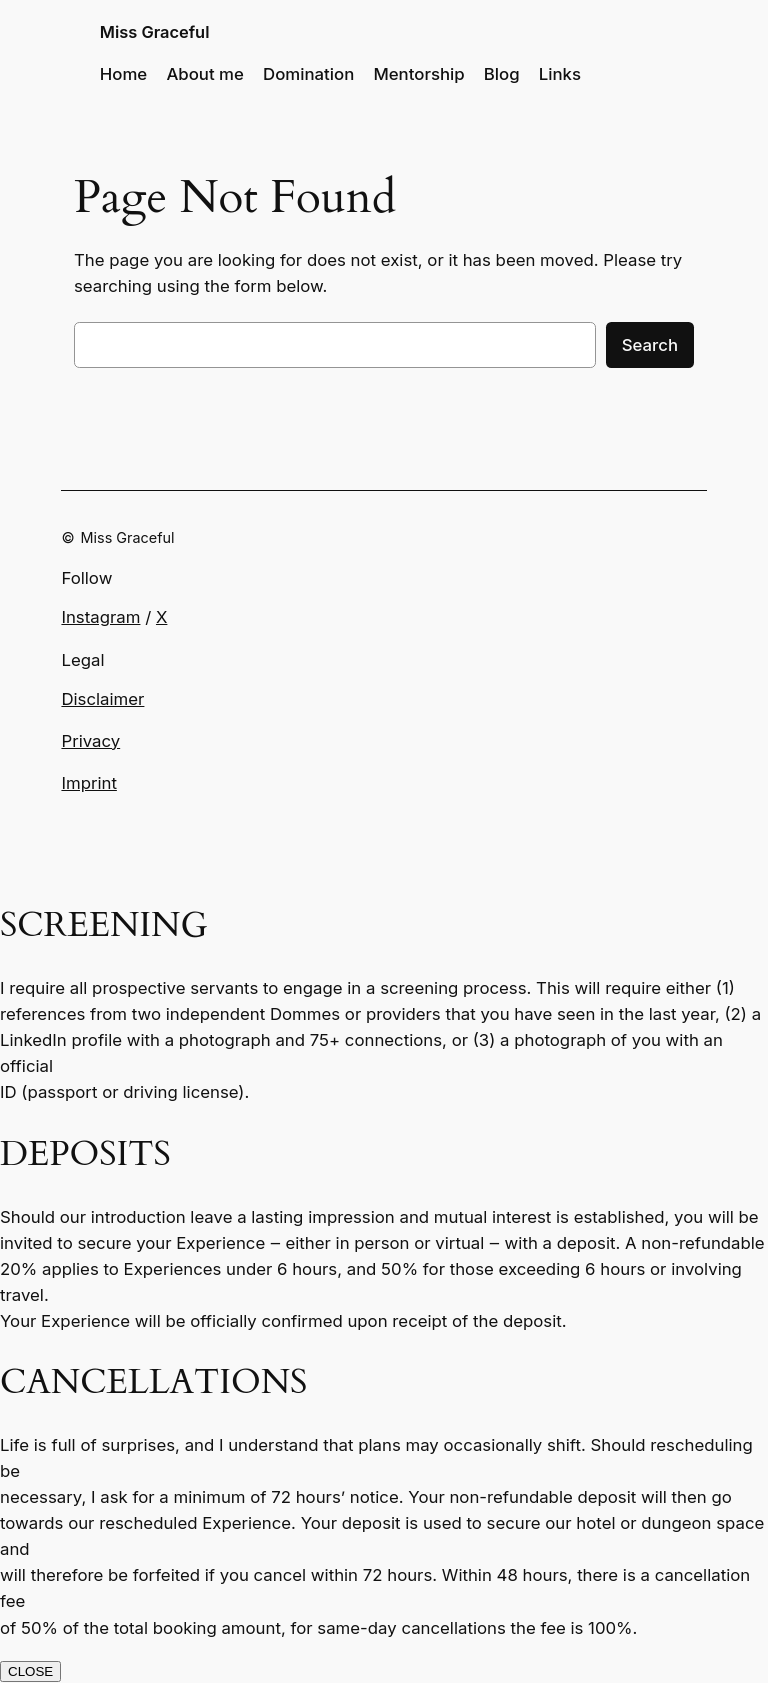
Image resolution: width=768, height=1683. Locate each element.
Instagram (100, 617)
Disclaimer (102, 699)
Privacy (90, 741)
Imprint (88, 783)
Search (650, 345)
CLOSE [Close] (30, 1671)
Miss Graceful (155, 32)
